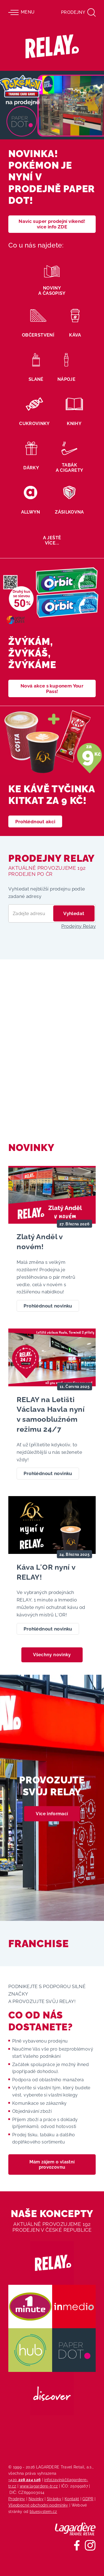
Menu (21, 12)
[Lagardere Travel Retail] (75, 2529)
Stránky (54, 2498)
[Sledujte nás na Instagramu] (90, 2545)
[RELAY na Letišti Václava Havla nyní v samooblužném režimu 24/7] (52, 1408)
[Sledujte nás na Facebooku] (76, 2545)
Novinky (36, 2498)
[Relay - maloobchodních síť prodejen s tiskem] (52, 46)
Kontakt (72, 2498)
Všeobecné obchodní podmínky (38, 2505)
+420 (24, 2479)
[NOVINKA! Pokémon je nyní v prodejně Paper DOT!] (52, 156)
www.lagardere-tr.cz (39, 2486)
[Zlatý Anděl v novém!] (52, 1243)
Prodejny (16, 2498)
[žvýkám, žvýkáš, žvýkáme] (52, 631)
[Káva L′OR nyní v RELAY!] (52, 1569)
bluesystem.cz (43, 2511)
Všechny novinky (52, 1654)
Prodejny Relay (78, 926)
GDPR (87, 2498)
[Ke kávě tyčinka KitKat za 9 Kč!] (52, 771)
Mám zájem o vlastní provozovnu (52, 2164)
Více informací (52, 1813)
